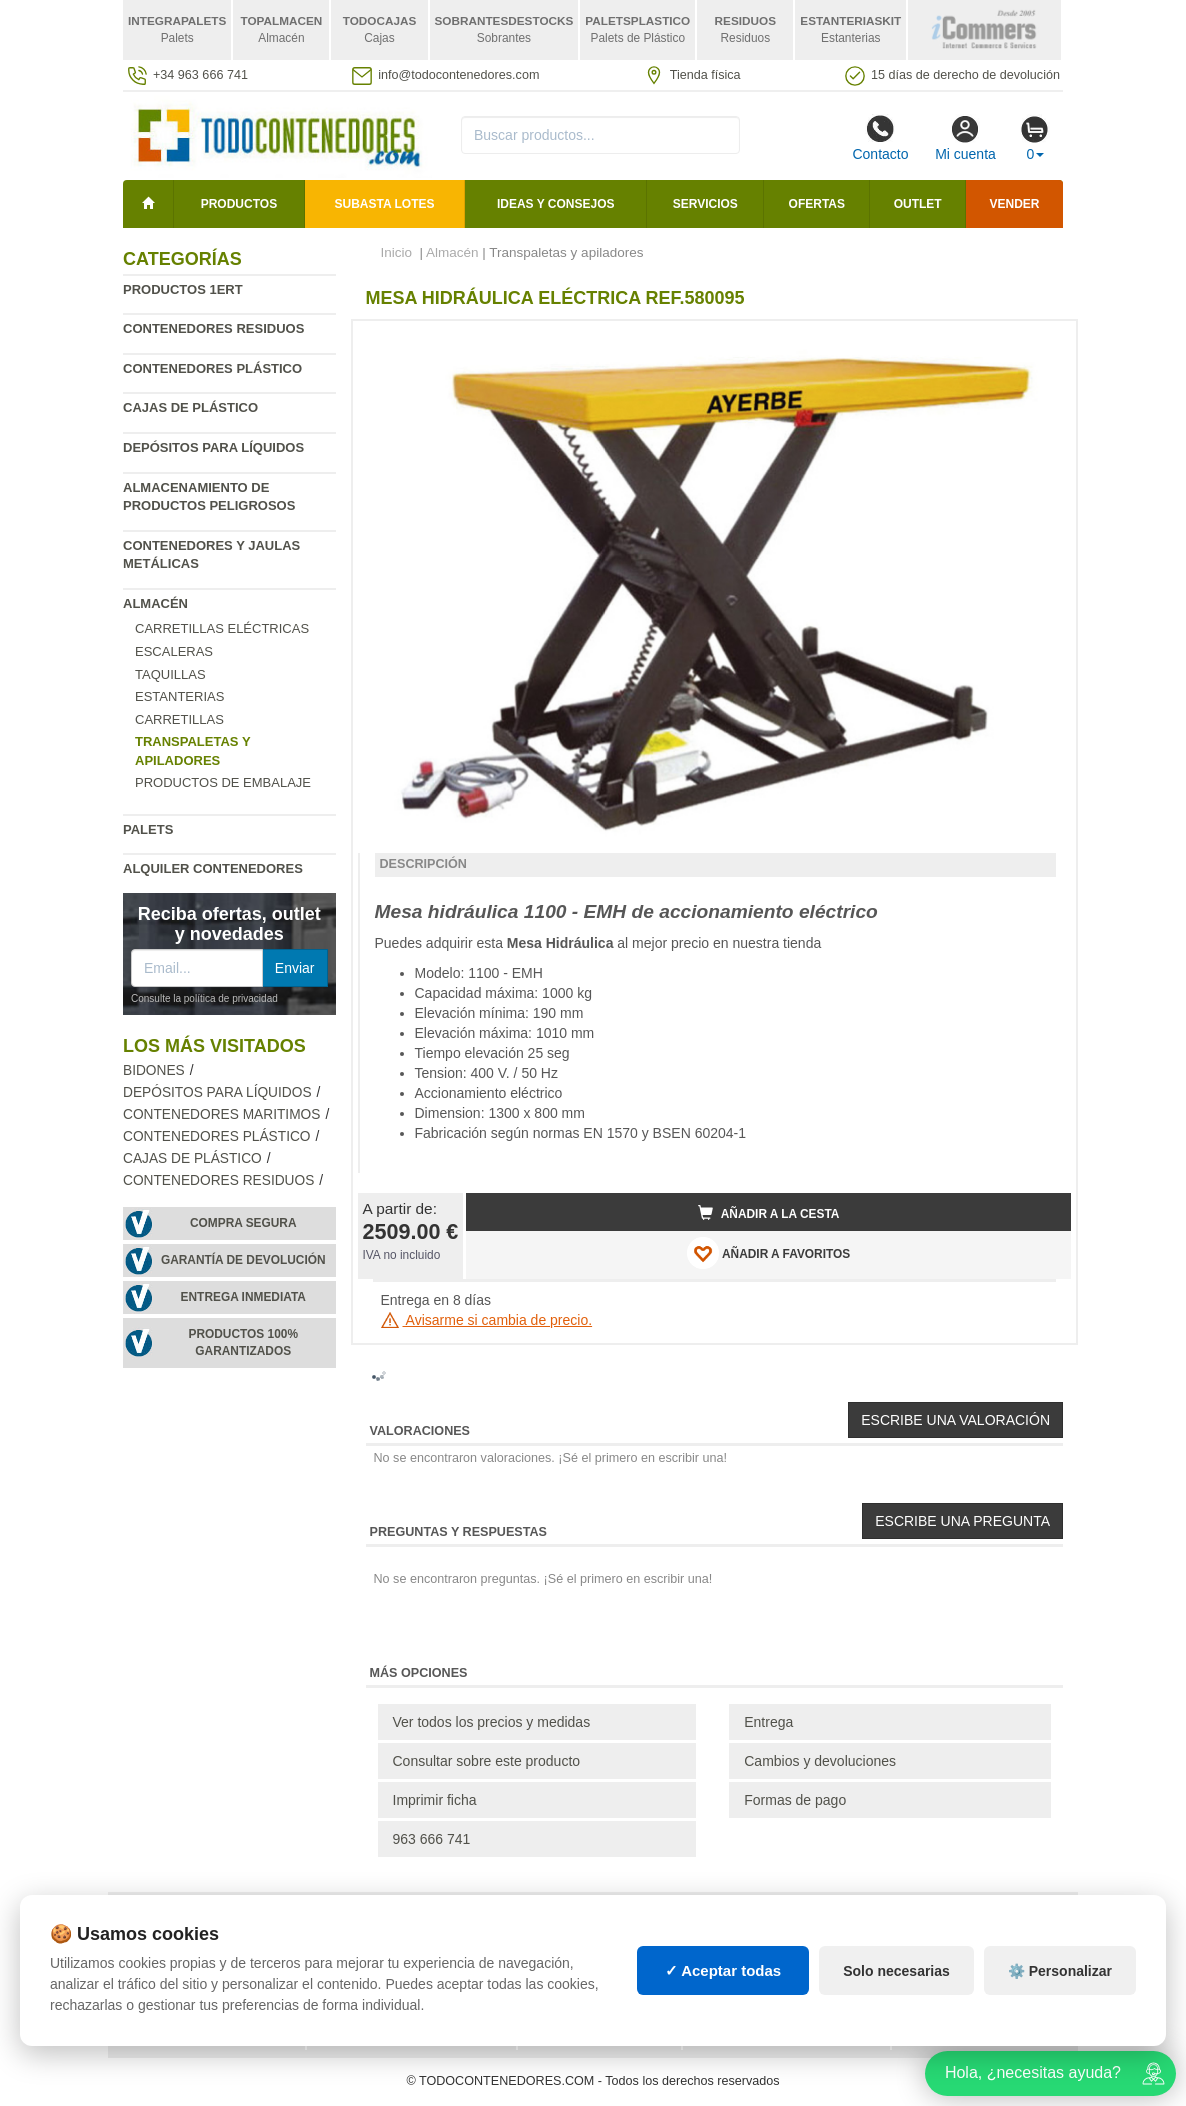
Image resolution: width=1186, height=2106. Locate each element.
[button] (1038, 344)
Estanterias (179, 696)
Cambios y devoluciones (820, 1761)
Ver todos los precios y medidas (492, 1722)
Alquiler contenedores (213, 868)
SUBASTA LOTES (385, 204)
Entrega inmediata (243, 1297)
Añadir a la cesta (769, 1213)
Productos (239, 204)
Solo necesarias (896, 1971)
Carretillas (179, 719)
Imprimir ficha (435, 1800)
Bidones (154, 1070)
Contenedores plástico (212, 368)
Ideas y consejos (556, 204)
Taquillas (170, 674)
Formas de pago (795, 1800)
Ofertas (817, 204)
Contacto (880, 138)
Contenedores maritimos (221, 1114)
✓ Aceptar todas (723, 1970)
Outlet (918, 204)
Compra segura (243, 1223)
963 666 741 (432, 1839)
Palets (148, 829)
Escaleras (174, 651)
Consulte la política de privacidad (204, 998)
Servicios (705, 204)
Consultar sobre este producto (487, 1761)
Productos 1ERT (183, 289)
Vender (1015, 204)
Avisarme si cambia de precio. (487, 1320)
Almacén (155, 603)
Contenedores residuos (213, 328)
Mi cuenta (965, 138)
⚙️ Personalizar (1060, 1971)
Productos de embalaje (223, 782)
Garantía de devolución (243, 1260)
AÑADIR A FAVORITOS (768, 1253)
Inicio (397, 252)
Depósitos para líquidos (213, 447)
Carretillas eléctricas (222, 628)
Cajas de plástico (190, 407)
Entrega (768, 1722)
